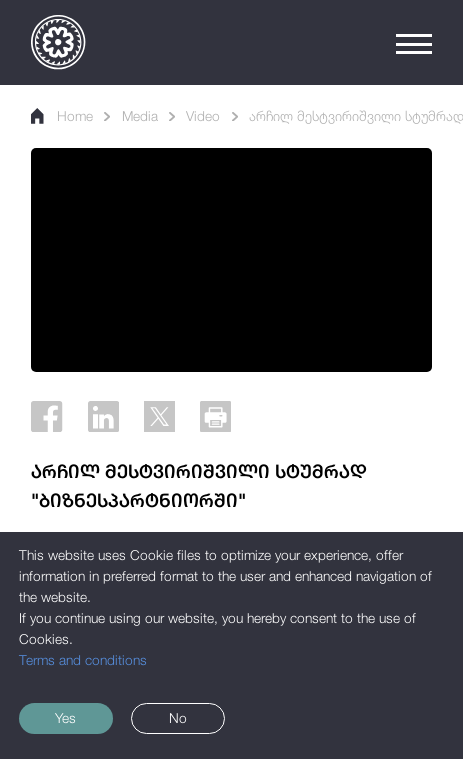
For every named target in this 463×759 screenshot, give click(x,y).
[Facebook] (46, 416)
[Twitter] (159, 416)
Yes (65, 718)
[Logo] (58, 42)
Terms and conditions (83, 660)
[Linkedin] (103, 416)
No (178, 718)
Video (203, 116)
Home (62, 116)
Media (140, 116)
